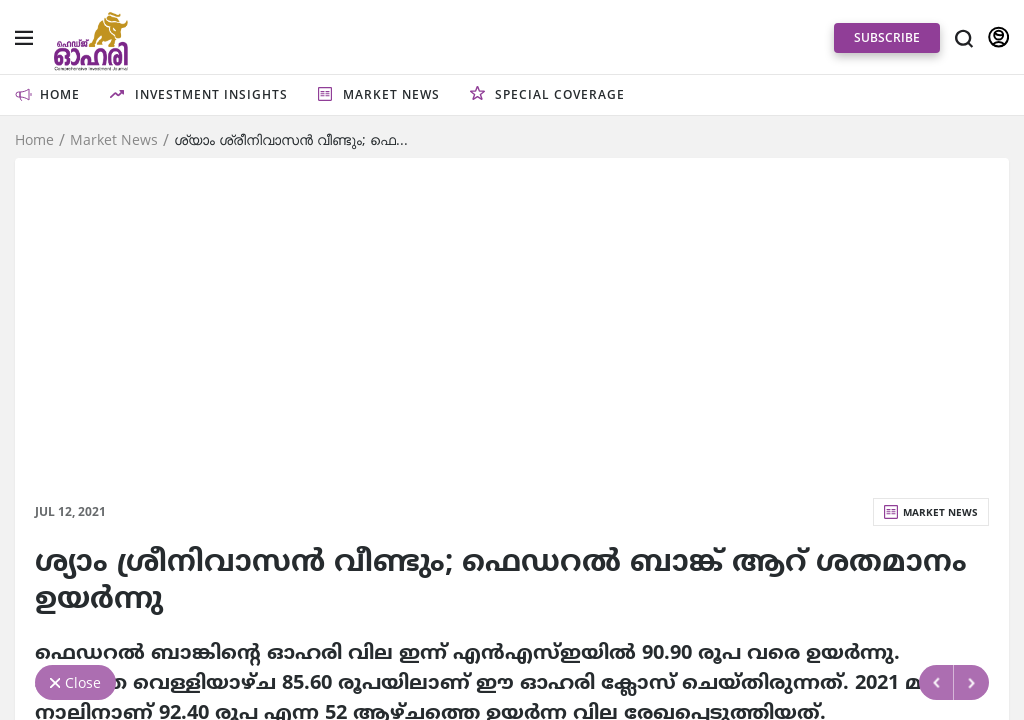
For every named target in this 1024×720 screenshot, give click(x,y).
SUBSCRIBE (887, 37)
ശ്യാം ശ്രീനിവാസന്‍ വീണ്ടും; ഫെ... (291, 140)
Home (34, 140)
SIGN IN (998, 38)
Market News (114, 140)
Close (83, 682)
